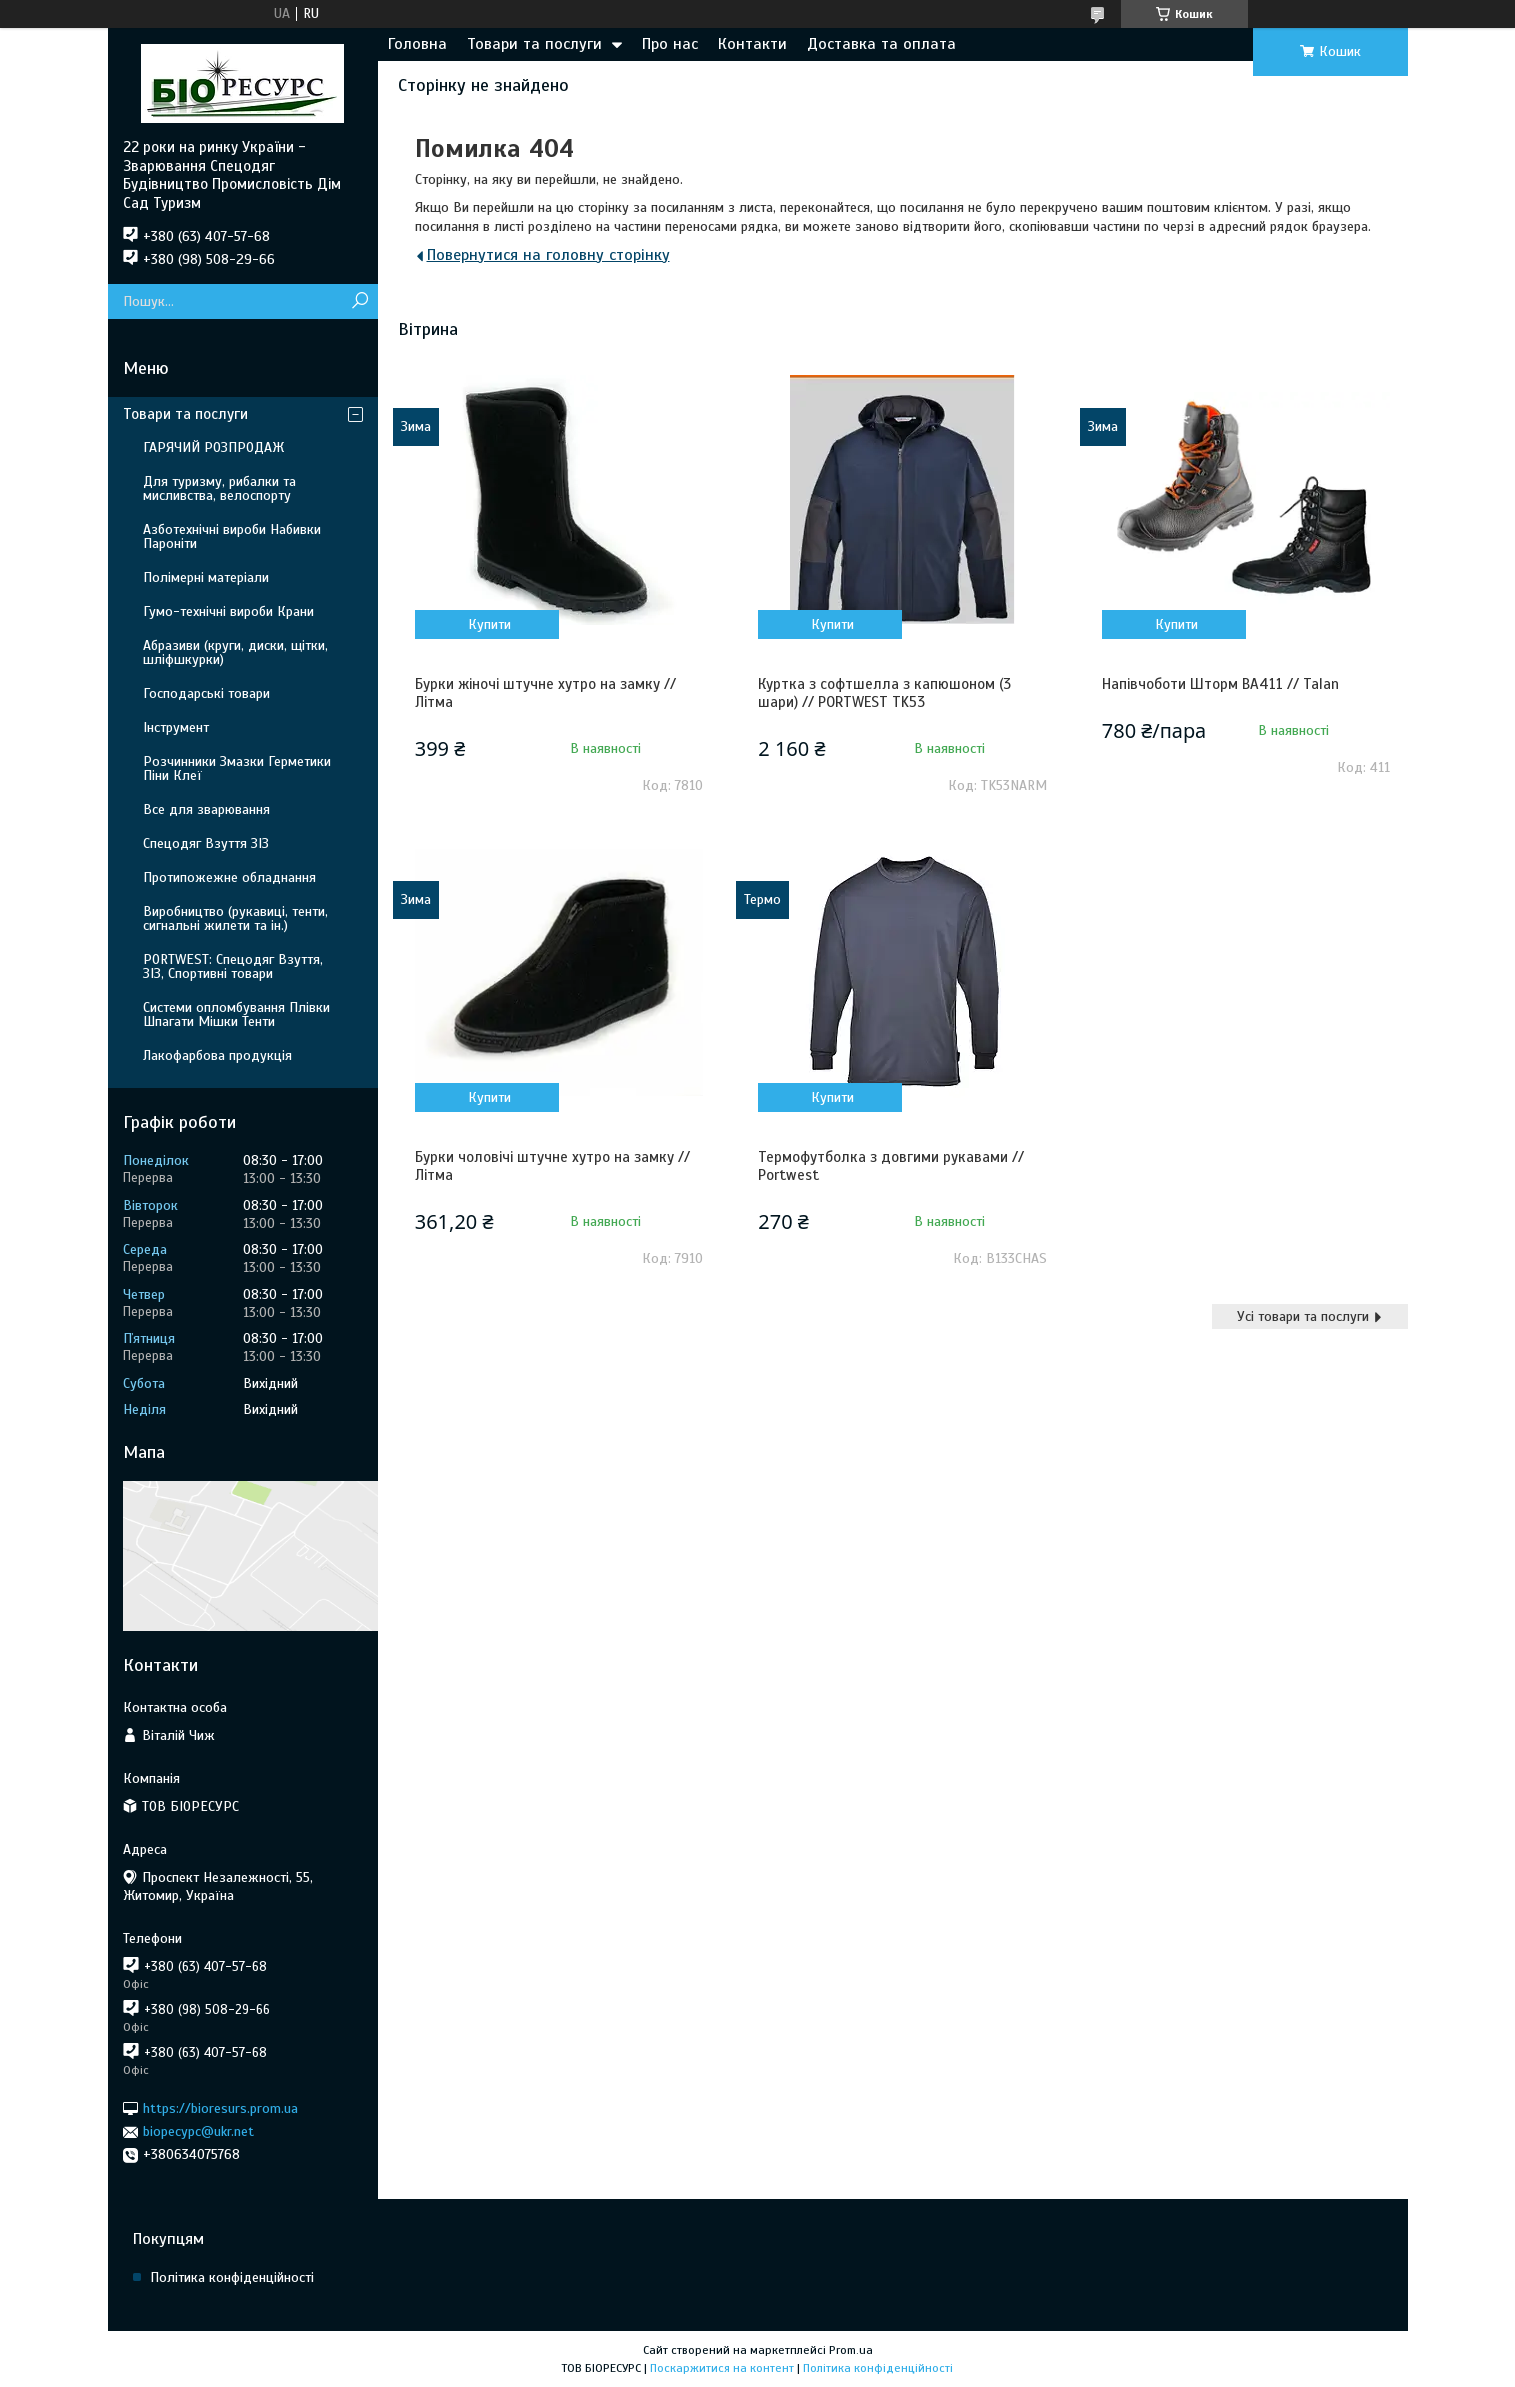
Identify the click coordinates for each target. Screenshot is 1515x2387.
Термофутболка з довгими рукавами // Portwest (891, 1166)
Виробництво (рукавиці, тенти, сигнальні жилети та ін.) (235, 918)
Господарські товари (206, 693)
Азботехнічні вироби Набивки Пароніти (232, 536)
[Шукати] (360, 301)
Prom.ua (851, 2350)
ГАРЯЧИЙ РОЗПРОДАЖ (213, 447)
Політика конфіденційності (232, 2277)
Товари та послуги (534, 44)
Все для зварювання (206, 809)
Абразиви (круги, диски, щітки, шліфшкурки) (235, 652)
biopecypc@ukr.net (198, 2131)
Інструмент (176, 727)
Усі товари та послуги (1303, 1316)
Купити (489, 624)
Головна (417, 44)
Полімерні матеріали (206, 577)
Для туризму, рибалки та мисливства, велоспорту (219, 488)
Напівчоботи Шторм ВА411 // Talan (1220, 684)
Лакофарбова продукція (217, 1055)
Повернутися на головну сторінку (548, 255)
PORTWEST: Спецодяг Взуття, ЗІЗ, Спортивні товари (233, 966)
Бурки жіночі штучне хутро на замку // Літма (545, 693)
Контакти (752, 44)
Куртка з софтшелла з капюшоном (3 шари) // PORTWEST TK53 (884, 693)
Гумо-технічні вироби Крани (228, 611)
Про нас (670, 44)
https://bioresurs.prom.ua (220, 2108)
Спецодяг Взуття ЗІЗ (206, 843)
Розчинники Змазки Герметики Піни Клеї (237, 768)
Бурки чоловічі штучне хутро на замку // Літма (552, 1166)
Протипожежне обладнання (229, 877)
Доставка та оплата (881, 44)
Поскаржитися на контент (722, 2368)
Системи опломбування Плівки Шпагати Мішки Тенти (236, 1014)
